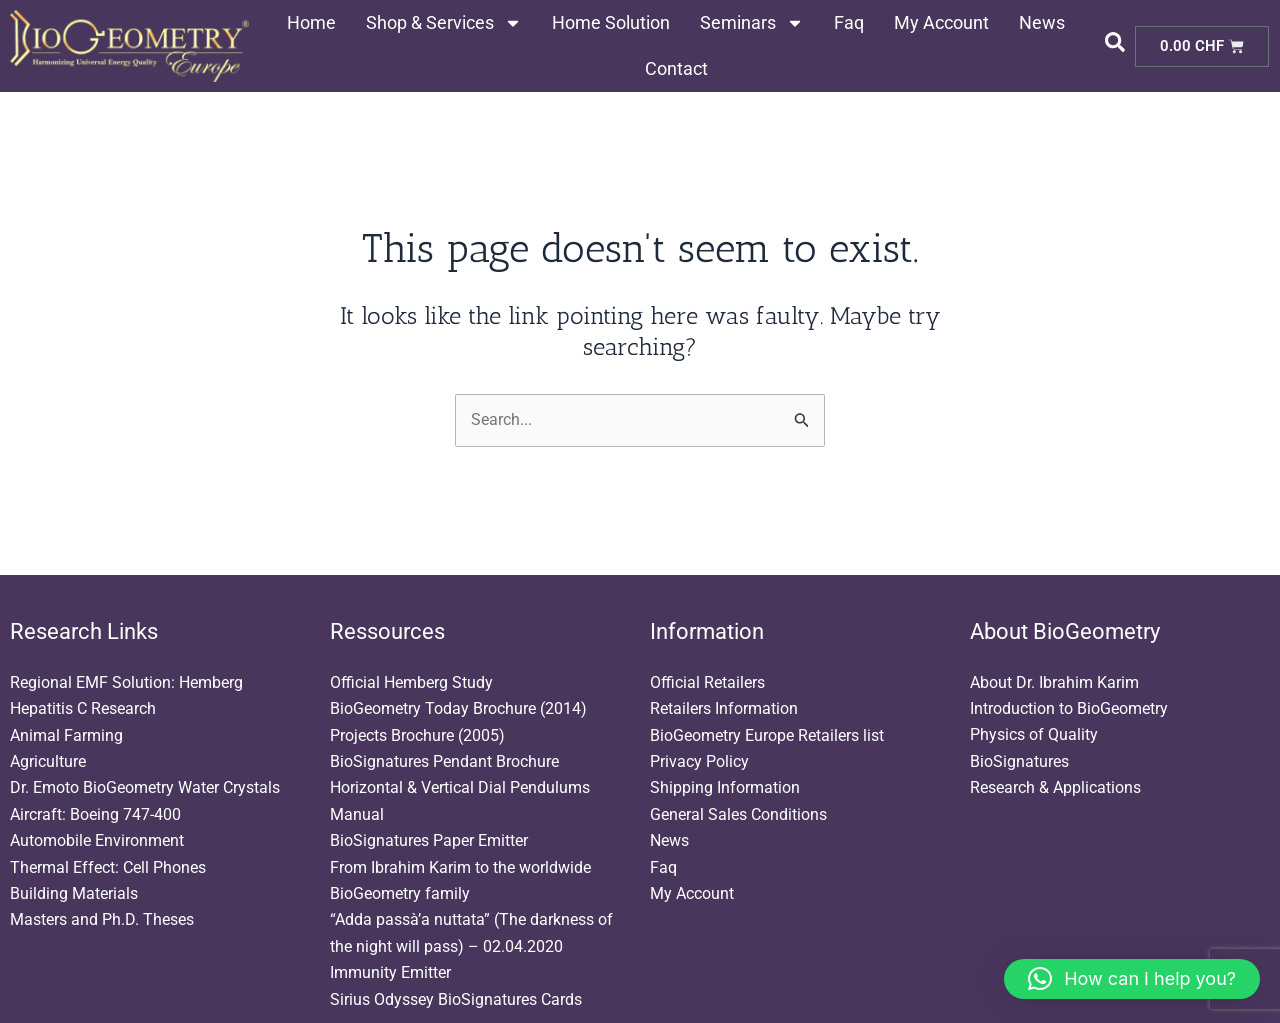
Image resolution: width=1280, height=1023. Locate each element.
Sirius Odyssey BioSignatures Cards (456, 999)
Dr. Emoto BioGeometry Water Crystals (145, 787)
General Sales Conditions (738, 814)
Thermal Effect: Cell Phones (108, 867)
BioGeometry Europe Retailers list (767, 735)
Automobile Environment (97, 840)
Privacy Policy (699, 761)
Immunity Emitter (390, 972)
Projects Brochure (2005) (417, 735)
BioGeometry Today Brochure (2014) (458, 708)
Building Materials (74, 893)
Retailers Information (724, 708)
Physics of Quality (1034, 735)
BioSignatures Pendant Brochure (444, 761)
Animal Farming (66, 735)
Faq (849, 22)
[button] (1132, 979)
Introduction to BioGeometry (1069, 708)
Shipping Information (725, 787)
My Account (941, 22)
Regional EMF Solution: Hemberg (126, 682)
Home (311, 22)
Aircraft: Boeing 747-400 (95, 814)
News (1042, 22)
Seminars (752, 23)
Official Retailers (707, 682)
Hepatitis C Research (83, 708)
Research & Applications (1055, 787)
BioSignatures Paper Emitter (429, 840)
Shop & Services (444, 23)
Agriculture (48, 761)
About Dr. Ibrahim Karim (1054, 682)
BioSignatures (1019, 761)
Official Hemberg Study (411, 682)
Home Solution (611, 22)
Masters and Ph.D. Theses (102, 919)
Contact (676, 68)
